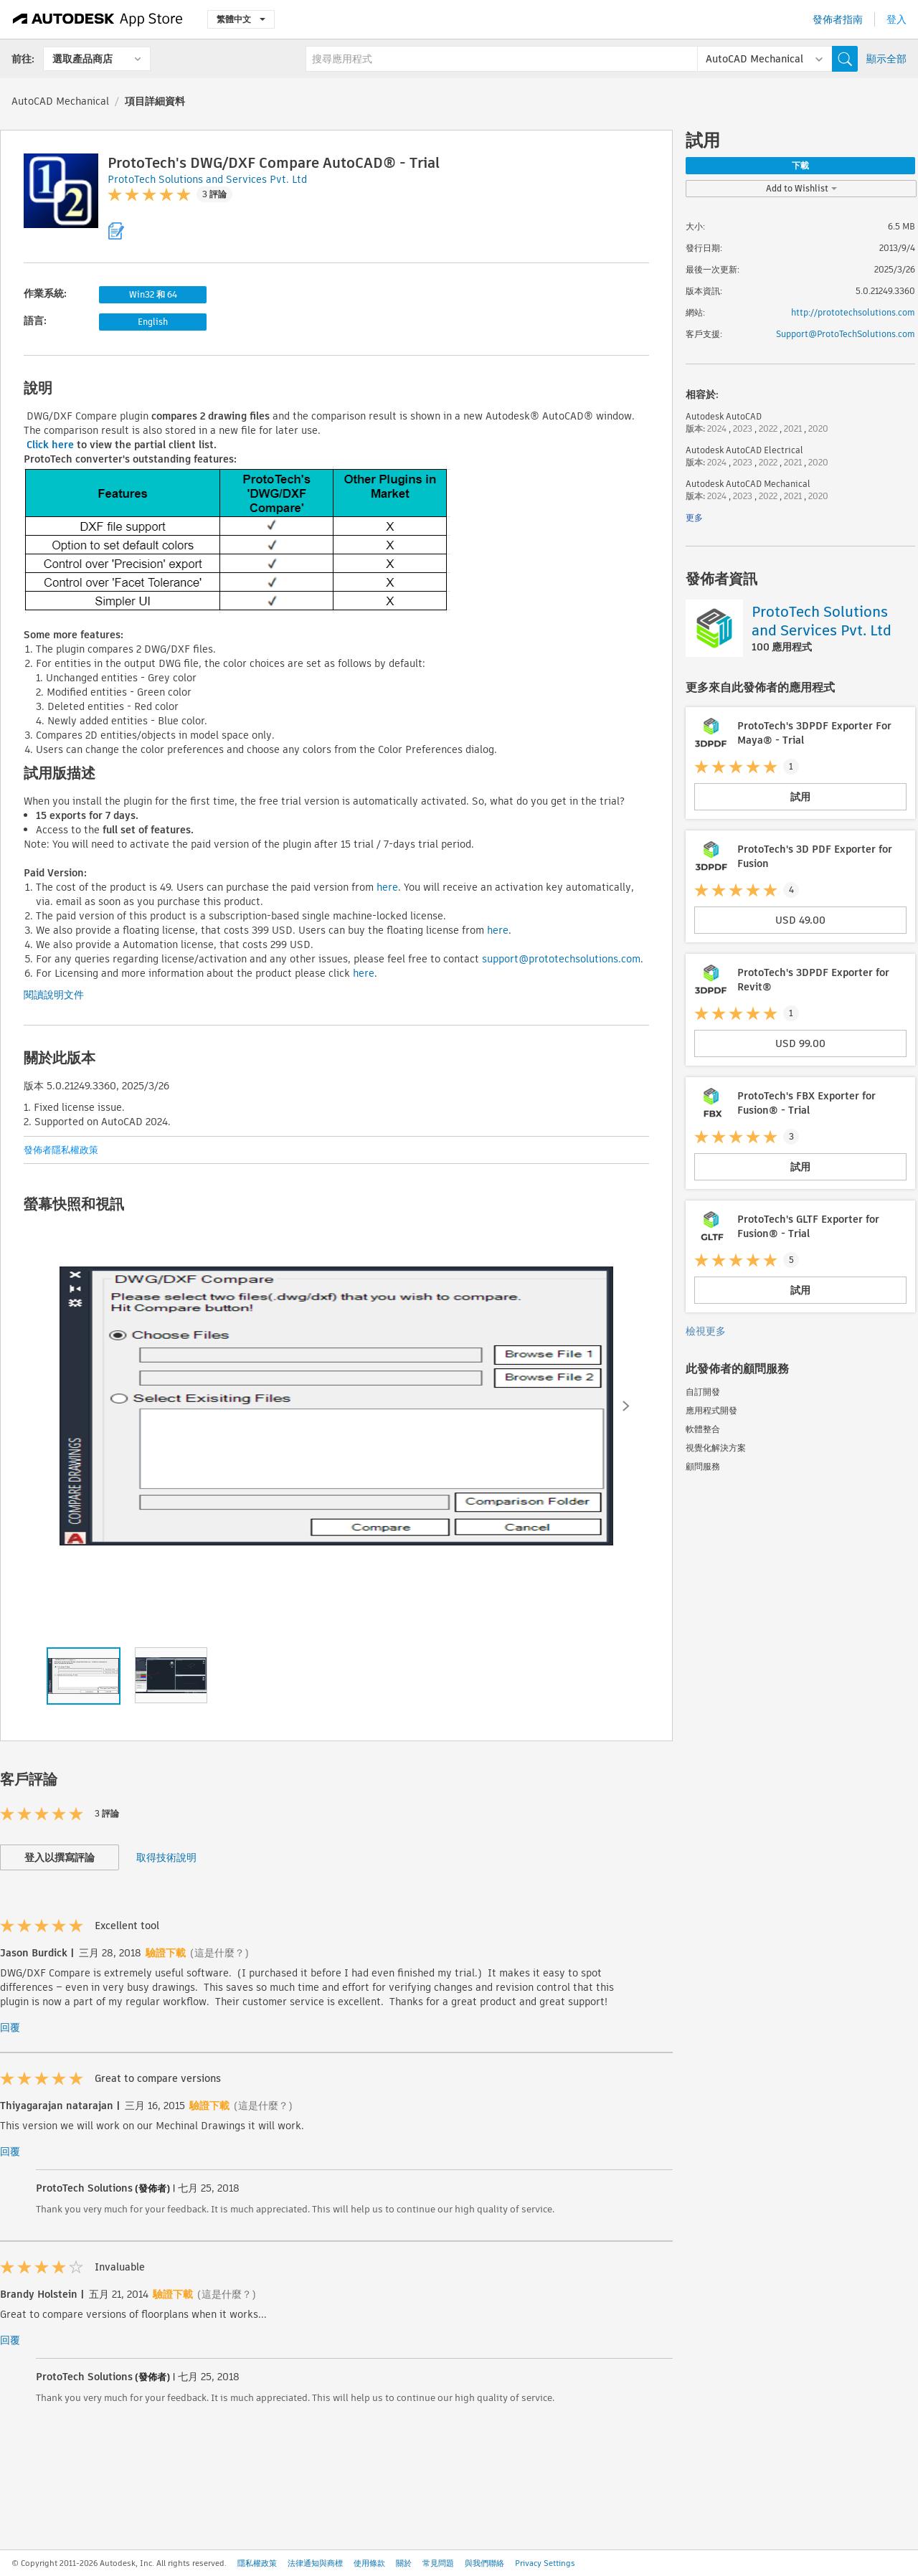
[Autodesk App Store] (97, 19)
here (387, 887)
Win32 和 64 (153, 294)
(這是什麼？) (219, 1953)
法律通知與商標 (315, 2563)
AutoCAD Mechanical (60, 101)
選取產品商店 (82, 59)
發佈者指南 (838, 19)
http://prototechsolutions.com (853, 312)
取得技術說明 (166, 1857)
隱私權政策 (257, 2563)
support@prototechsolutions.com (561, 959)
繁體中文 (241, 19)
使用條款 (369, 2563)
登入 (896, 19)
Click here (50, 444)
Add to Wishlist (801, 188)
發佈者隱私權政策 (61, 1150)
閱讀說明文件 (54, 995)
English (153, 322)
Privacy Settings (545, 2563)
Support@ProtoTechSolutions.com (845, 334)
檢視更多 (706, 1331)
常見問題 (438, 2563)
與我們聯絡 (484, 2563)
